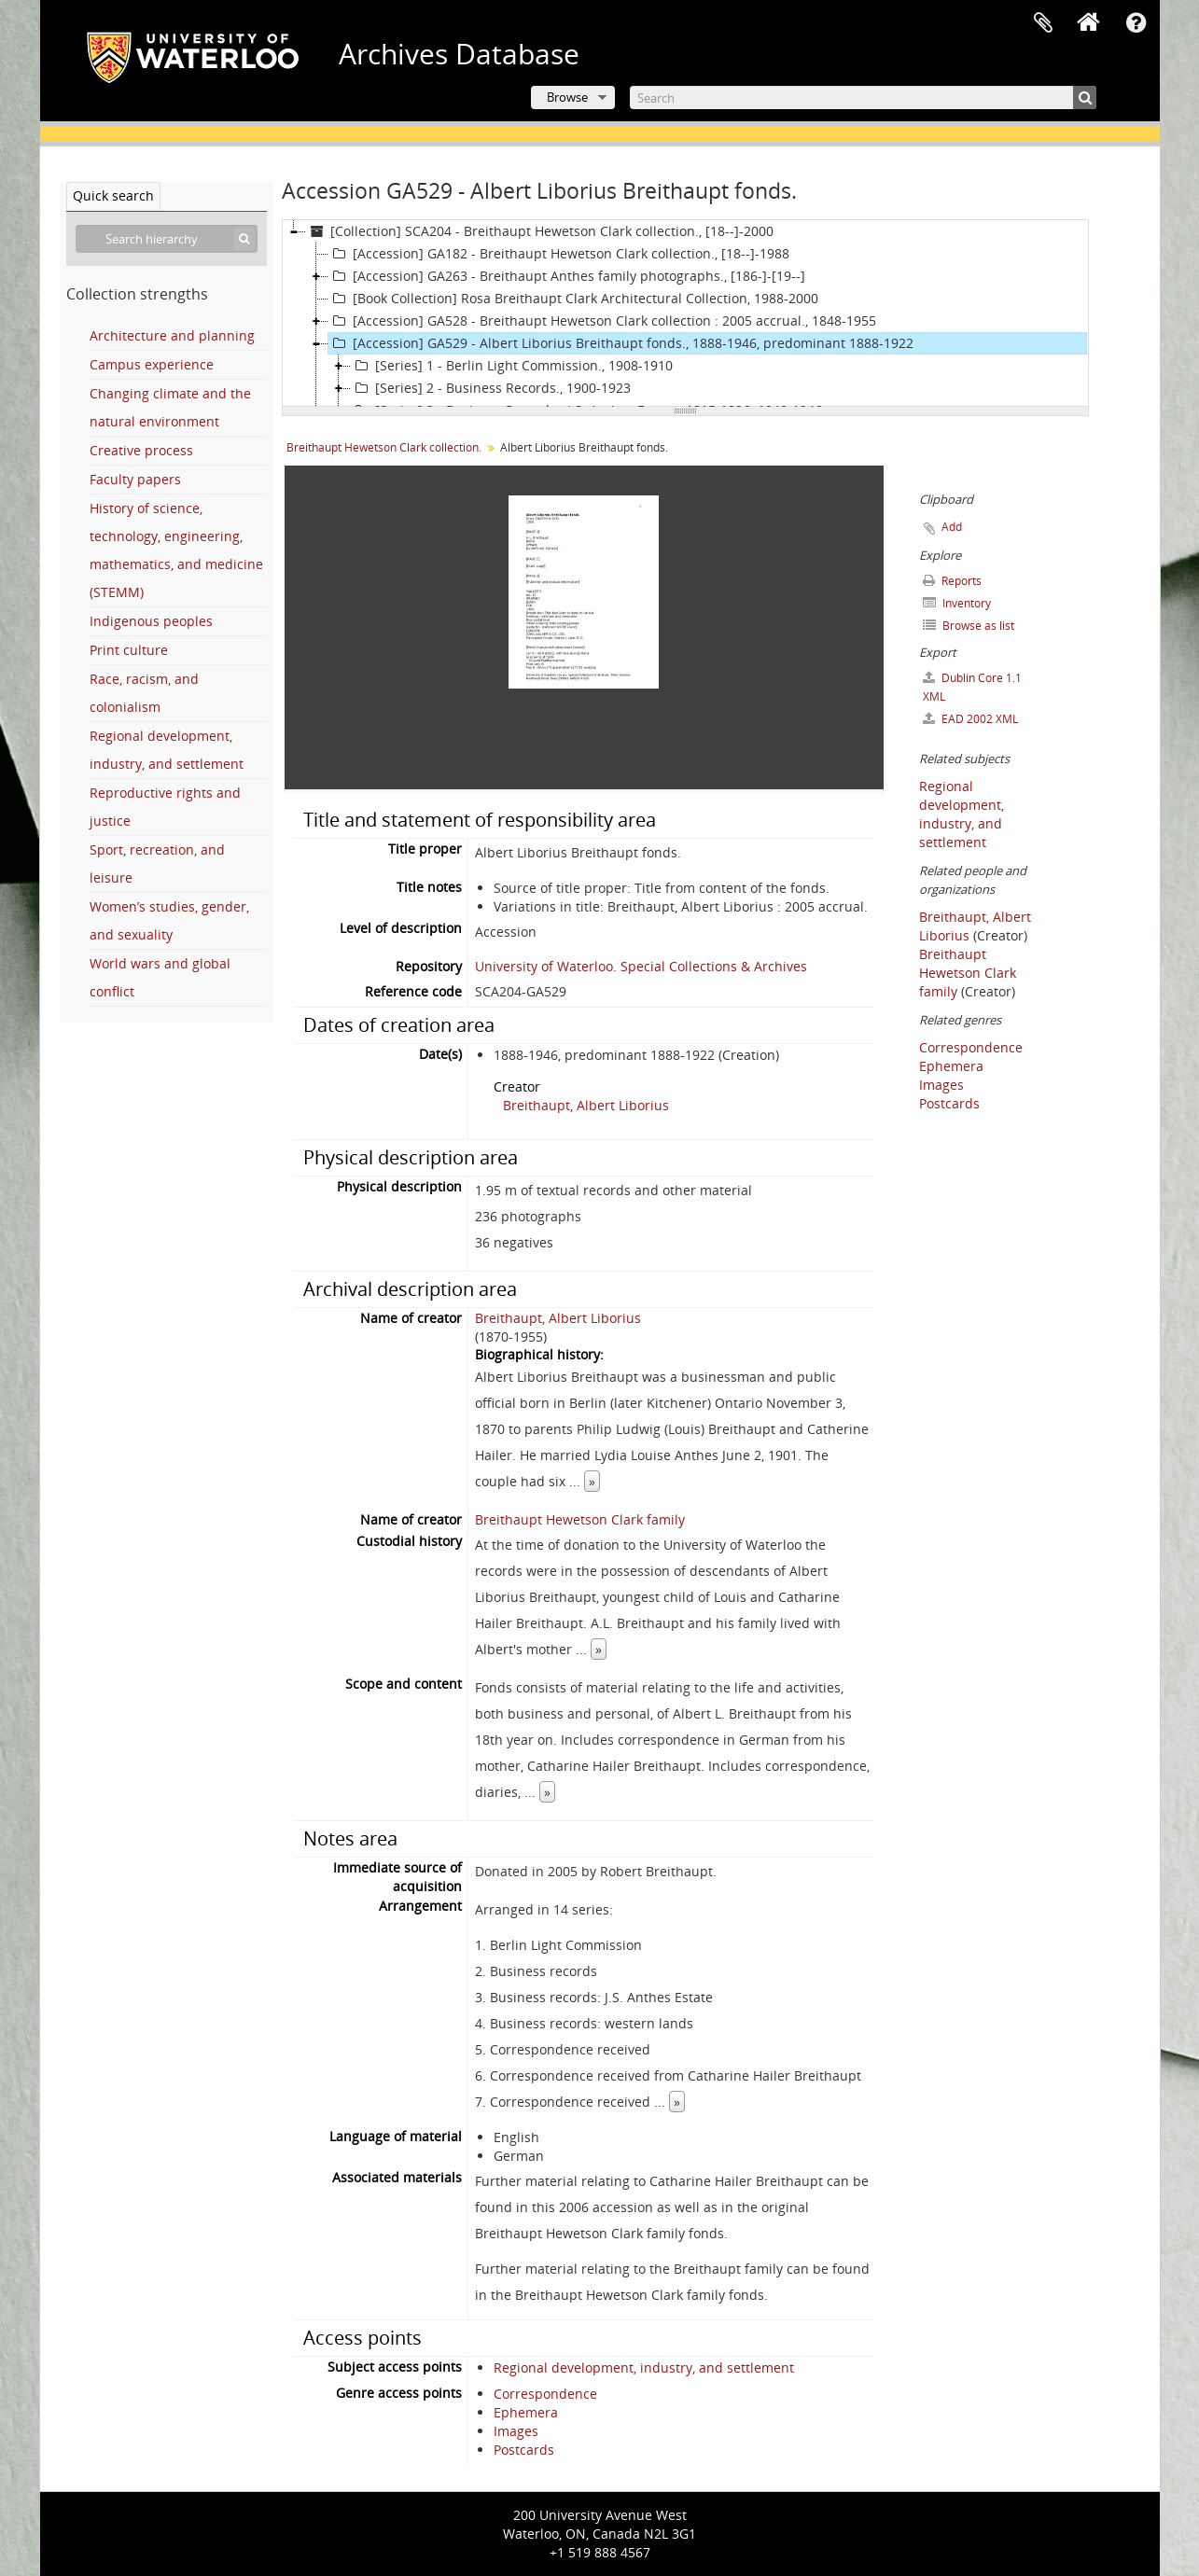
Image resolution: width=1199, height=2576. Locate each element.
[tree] (685, 313)
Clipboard (1043, 23)
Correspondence (545, 2393)
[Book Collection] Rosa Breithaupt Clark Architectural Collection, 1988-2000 (573, 298)
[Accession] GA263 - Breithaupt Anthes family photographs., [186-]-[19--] (566, 276)
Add (951, 527)
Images (516, 2431)
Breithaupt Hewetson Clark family (580, 1519)
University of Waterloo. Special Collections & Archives (641, 966)
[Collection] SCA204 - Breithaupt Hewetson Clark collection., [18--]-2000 (540, 231)
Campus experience (152, 364)
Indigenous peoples (151, 621)
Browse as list (968, 626)
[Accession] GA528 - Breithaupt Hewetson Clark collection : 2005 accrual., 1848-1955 (602, 321)
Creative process (141, 450)
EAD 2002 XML (970, 719)
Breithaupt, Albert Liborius (586, 1105)
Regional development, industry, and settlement (644, 2367)
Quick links (1136, 23)
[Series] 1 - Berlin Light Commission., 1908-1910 (512, 366)
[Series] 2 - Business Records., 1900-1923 (491, 388)
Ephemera (526, 2412)
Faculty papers (135, 479)
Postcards (524, 2449)
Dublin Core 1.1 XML (972, 687)
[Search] (863, 97)
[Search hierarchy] (167, 239)
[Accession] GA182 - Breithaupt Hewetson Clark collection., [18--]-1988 (558, 254)
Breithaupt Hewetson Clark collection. (383, 447)
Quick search (113, 195)
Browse (567, 97)
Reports (952, 581)
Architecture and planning (172, 335)
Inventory (957, 603)
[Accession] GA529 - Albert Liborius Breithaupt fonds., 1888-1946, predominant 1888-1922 (620, 343)
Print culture (129, 650)
